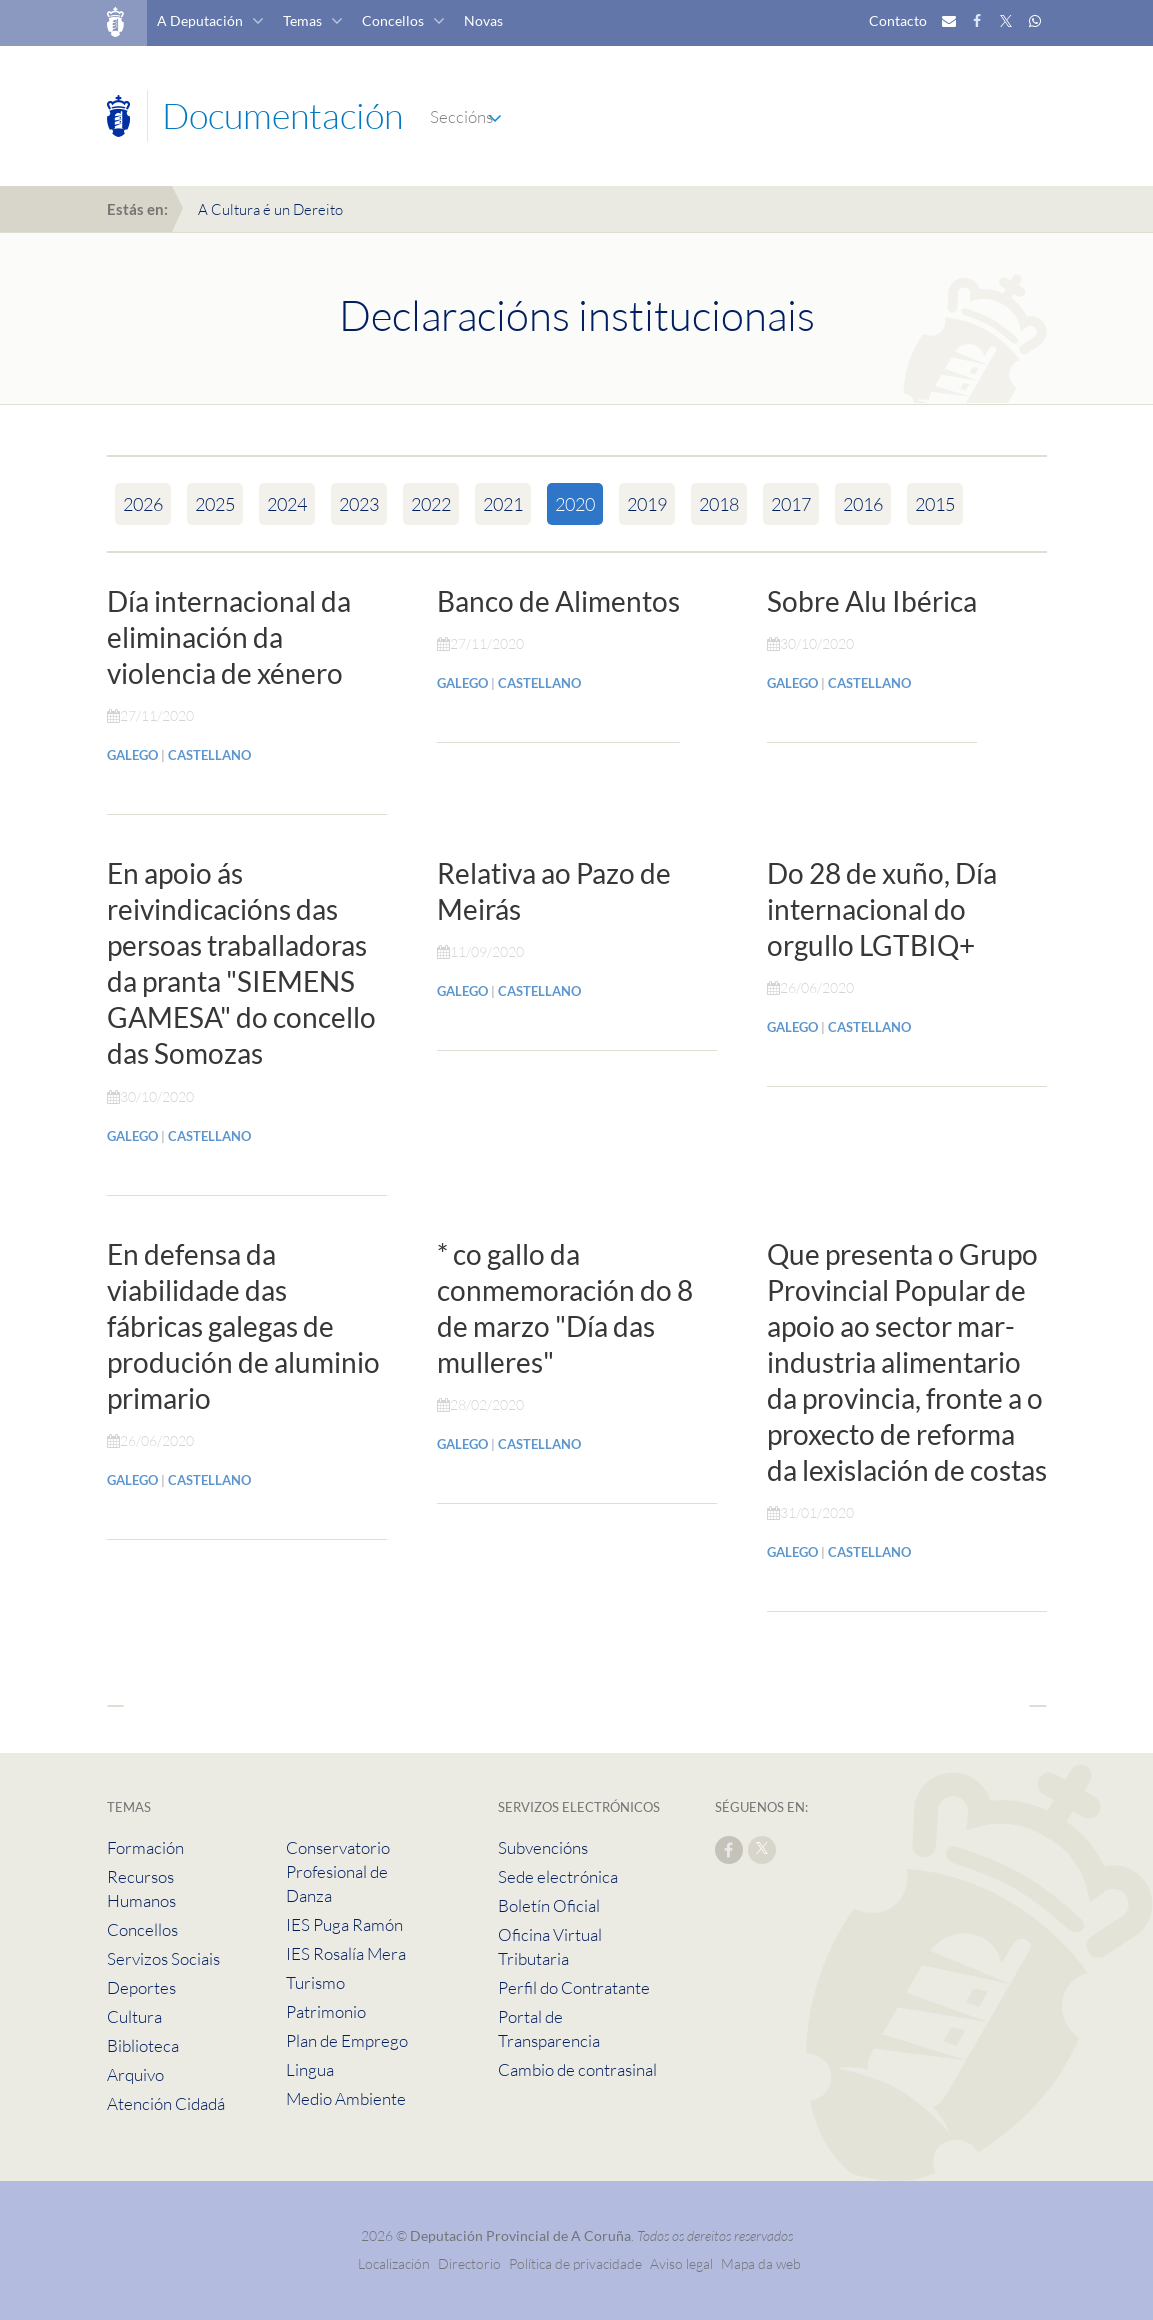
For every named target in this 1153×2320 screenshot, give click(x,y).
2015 (935, 504)
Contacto (898, 20)
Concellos (393, 20)
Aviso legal (681, 2263)
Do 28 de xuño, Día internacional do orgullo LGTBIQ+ (882, 909)
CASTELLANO (209, 755)
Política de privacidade (577, 2263)
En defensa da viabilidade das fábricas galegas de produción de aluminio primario (243, 1326)
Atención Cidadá (166, 2103)
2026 (143, 504)
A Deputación (200, 20)
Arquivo (135, 2074)
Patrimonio (326, 2011)
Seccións (461, 116)
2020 (575, 504)
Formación (145, 1847)
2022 (431, 504)
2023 (359, 504)
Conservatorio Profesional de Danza (338, 1871)
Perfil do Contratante (574, 1987)
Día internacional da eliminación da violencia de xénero (229, 637)
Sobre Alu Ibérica (872, 601)
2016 (863, 504)
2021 (503, 504)
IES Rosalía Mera (346, 1953)
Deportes (141, 1987)
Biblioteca (143, 2045)
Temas (302, 20)
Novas (483, 20)
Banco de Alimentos (558, 601)
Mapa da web (761, 2263)
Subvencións (543, 1847)
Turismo (315, 1982)
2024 (287, 504)
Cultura (134, 2016)
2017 (791, 504)
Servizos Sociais (163, 1958)
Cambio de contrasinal (577, 2069)
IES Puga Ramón (344, 1924)
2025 (215, 504)
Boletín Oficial (549, 1905)
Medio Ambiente (346, 2098)
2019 (647, 504)
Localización (394, 2263)
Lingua (310, 2069)
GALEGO (132, 755)
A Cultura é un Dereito (270, 209)
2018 (719, 504)
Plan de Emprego (347, 2040)
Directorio (469, 2263)
